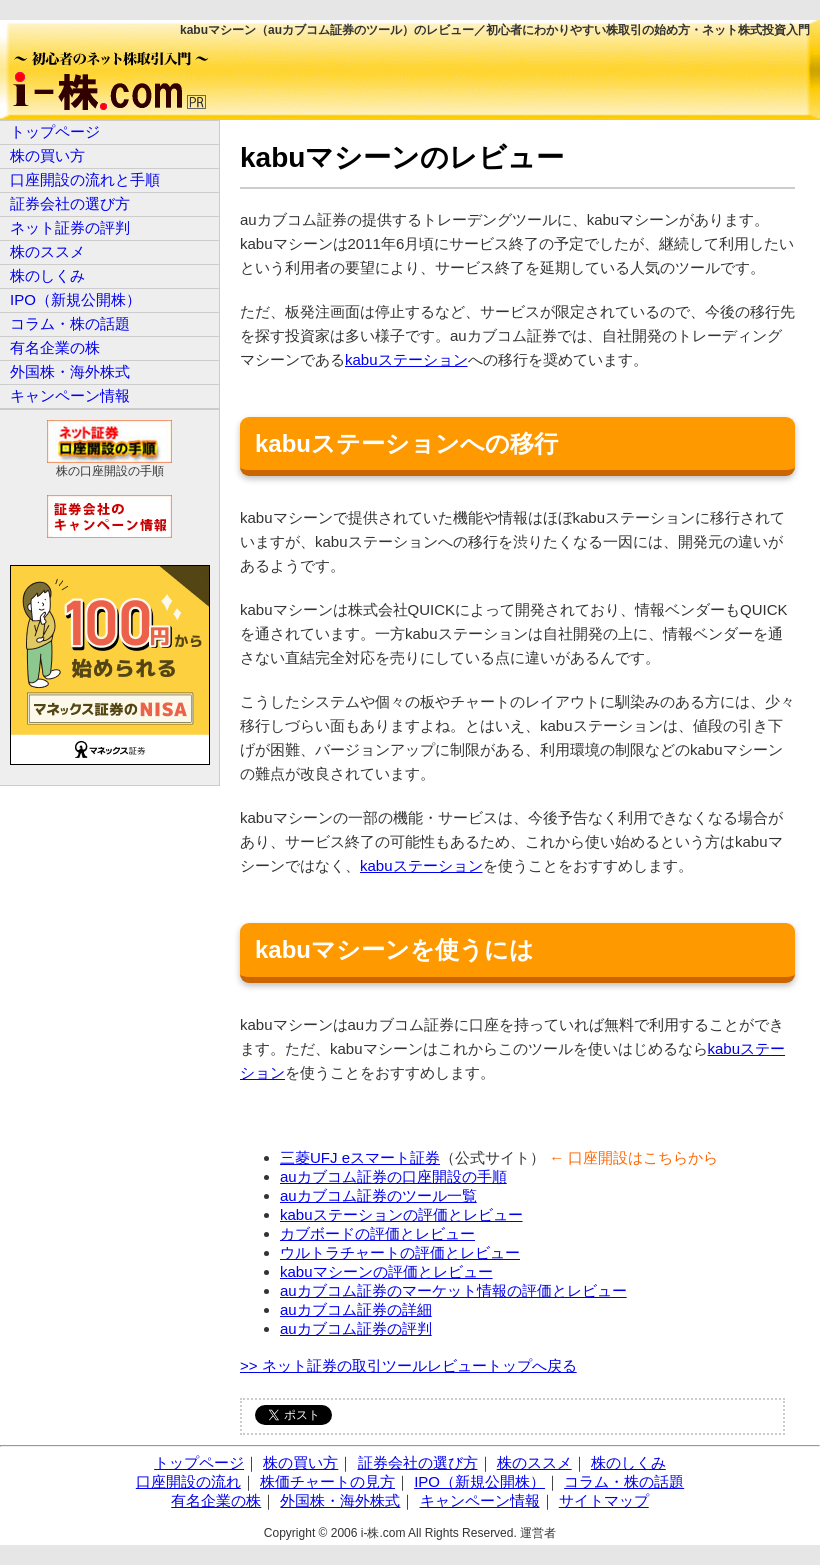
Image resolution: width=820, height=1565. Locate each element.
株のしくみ (47, 275)
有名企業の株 (55, 347)
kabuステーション (406, 359)
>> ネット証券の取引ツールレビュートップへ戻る (408, 1365)
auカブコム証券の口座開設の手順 (393, 1176)
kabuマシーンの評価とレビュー (386, 1271)
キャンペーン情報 (70, 395)
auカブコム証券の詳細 (356, 1309)
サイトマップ (604, 1500)
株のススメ (47, 251)
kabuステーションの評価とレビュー (401, 1214)
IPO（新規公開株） (75, 299)
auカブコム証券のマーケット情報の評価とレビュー (453, 1290)
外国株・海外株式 (70, 371)
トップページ (55, 131)
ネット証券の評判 (70, 227)
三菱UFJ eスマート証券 (360, 1157)
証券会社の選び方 (70, 203)
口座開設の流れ (188, 1481)
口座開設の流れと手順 (85, 179)
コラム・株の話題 (70, 323)
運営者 (538, 1533)
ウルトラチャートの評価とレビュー (400, 1252)
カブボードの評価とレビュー (377, 1233)
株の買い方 (47, 155)
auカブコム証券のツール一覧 (378, 1195)
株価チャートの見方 (327, 1481)
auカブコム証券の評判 (356, 1328)
